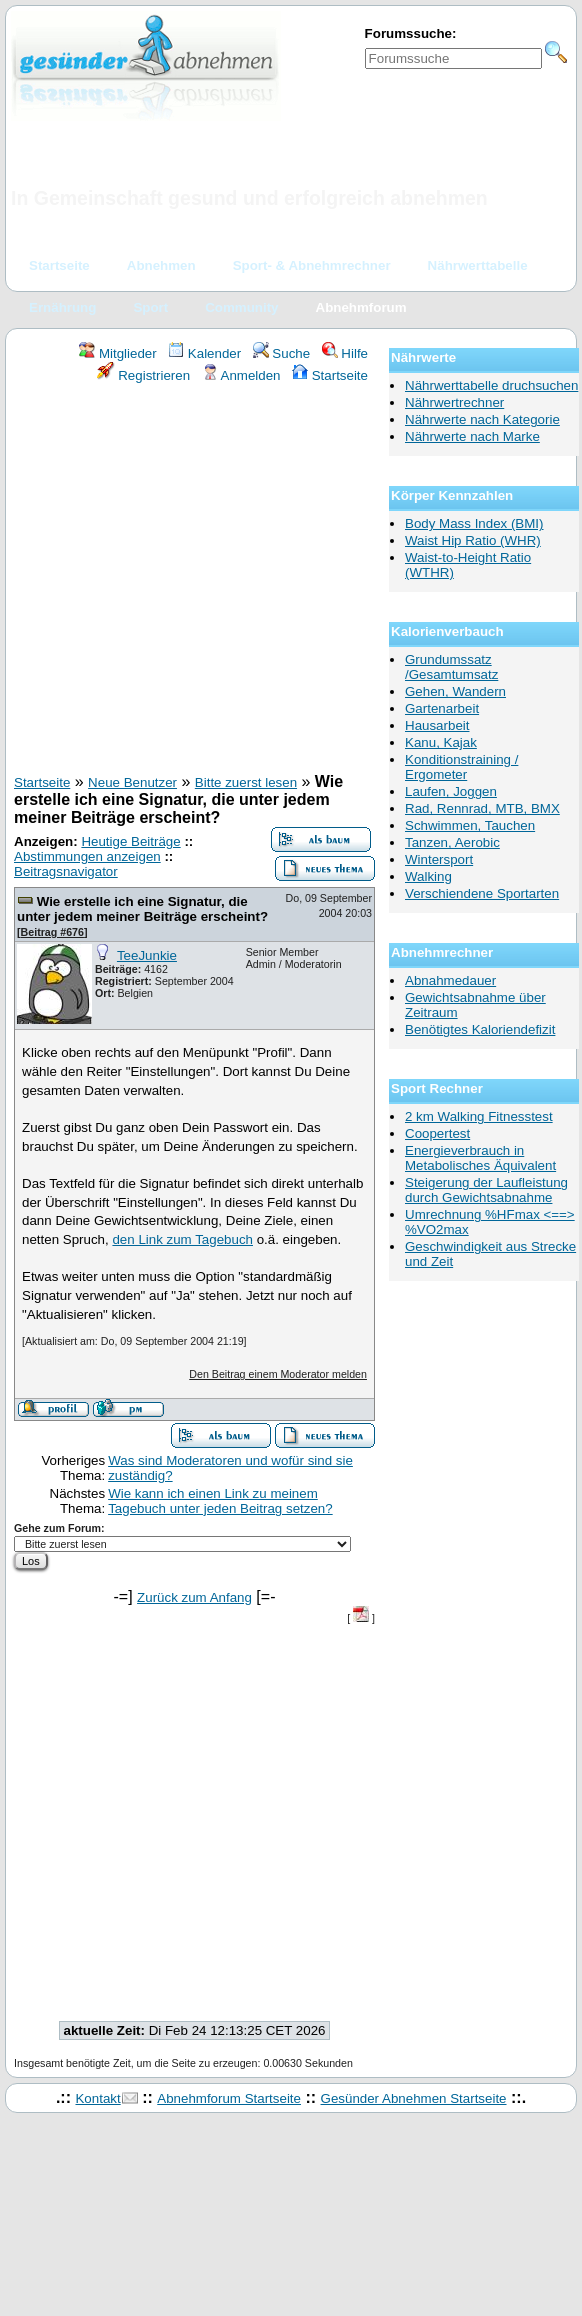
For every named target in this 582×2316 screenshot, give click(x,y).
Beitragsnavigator (66, 871)
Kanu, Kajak (441, 742)
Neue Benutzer (132, 782)
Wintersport (439, 859)
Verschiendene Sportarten (482, 893)
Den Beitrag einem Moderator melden (278, 1374)
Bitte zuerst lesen (246, 782)
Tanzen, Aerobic (452, 842)
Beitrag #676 (52, 932)
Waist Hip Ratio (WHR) (473, 540)
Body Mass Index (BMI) (474, 523)
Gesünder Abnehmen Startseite (414, 2098)
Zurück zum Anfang (194, 1597)
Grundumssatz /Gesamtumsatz (451, 667)
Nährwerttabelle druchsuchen (491, 385)
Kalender (204, 353)
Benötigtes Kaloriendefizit (480, 1029)
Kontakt (97, 2098)
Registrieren (144, 375)
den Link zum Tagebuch (182, 1239)
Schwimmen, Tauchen (470, 825)
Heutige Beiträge (130, 841)
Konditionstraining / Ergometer (461, 767)
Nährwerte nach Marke (472, 436)
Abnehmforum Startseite (229, 2098)
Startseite (330, 375)
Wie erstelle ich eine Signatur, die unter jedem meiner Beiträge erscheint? (142, 909)
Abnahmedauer (450, 980)
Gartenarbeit (442, 708)
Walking (428, 876)
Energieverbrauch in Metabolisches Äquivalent (480, 1158)
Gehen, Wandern (455, 691)
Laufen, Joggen (451, 791)
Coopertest (437, 1133)
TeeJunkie (147, 955)
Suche (282, 353)
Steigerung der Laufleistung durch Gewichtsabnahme (486, 1190)
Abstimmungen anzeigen (87, 856)
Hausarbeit (437, 725)
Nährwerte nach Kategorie (482, 419)
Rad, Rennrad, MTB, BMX (482, 808)
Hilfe (345, 353)
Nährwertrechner (454, 402)
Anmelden (241, 375)
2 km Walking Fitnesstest (479, 1116)
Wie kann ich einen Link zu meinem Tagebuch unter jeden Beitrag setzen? (220, 1501)
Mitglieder (117, 353)
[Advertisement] (187, 581)
